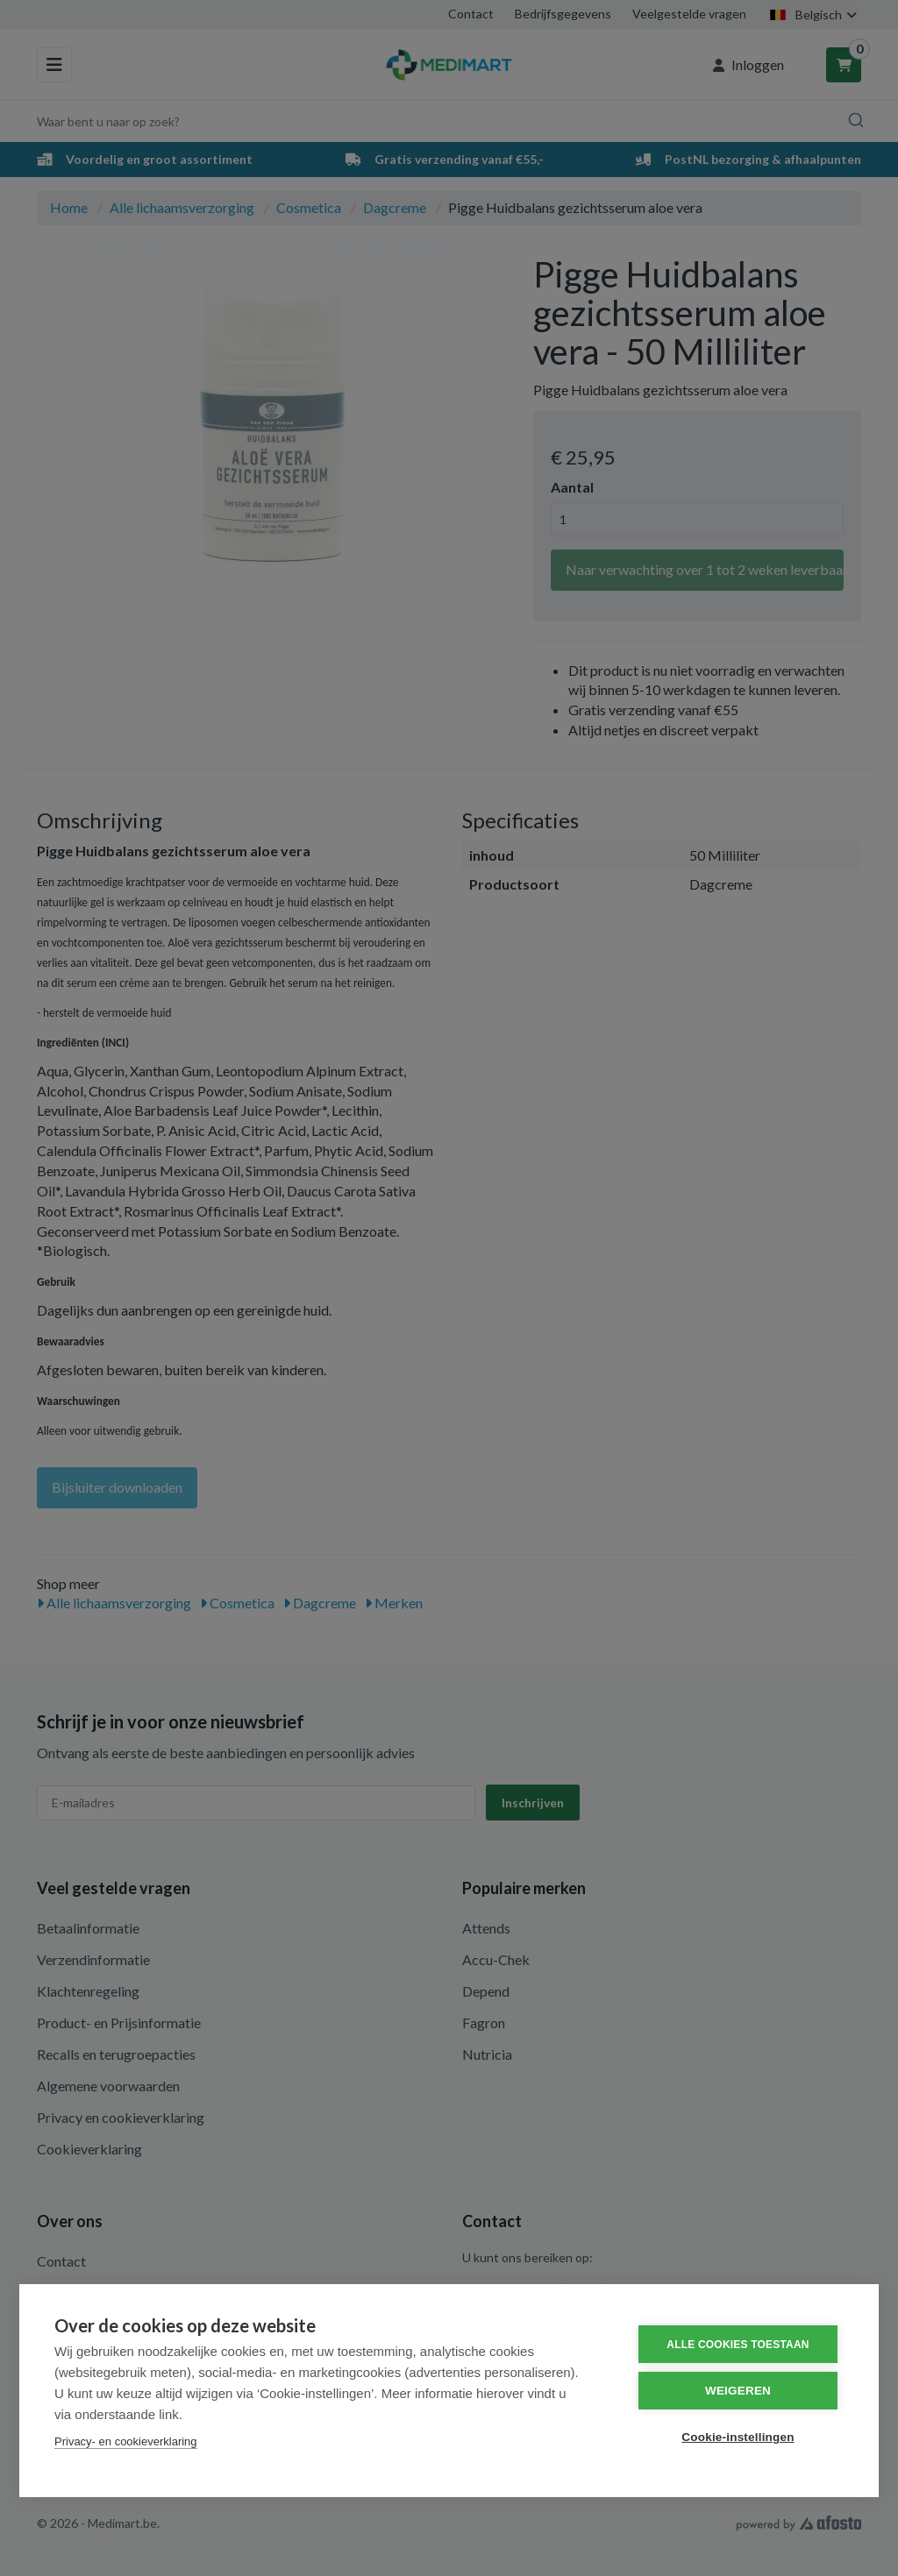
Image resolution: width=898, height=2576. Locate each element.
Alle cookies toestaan (737, 2344)
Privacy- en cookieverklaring (125, 2441)
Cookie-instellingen (737, 2437)
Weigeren (738, 2390)
